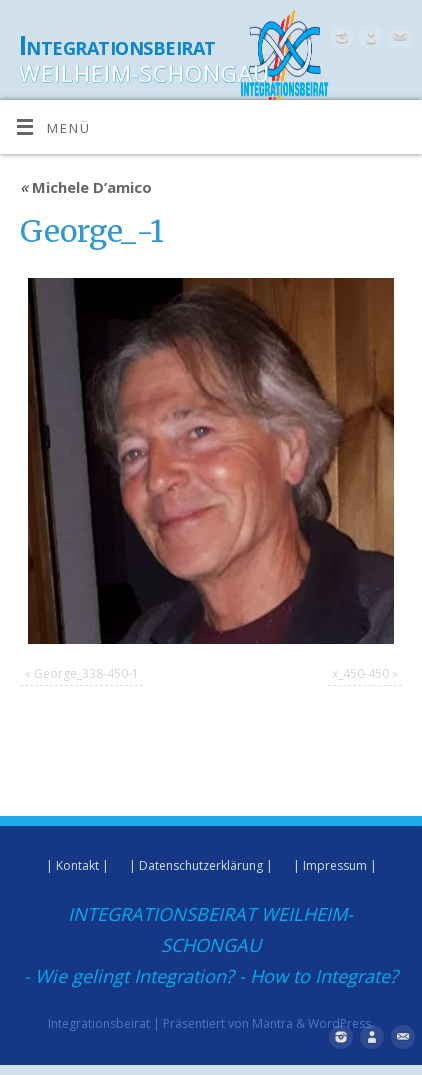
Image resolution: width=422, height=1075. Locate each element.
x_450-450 (360, 673)
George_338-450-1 (86, 673)
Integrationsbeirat (117, 45)
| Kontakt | (77, 865)
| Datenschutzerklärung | (201, 865)
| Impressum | (335, 865)
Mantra (272, 1023)
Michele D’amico (86, 187)
